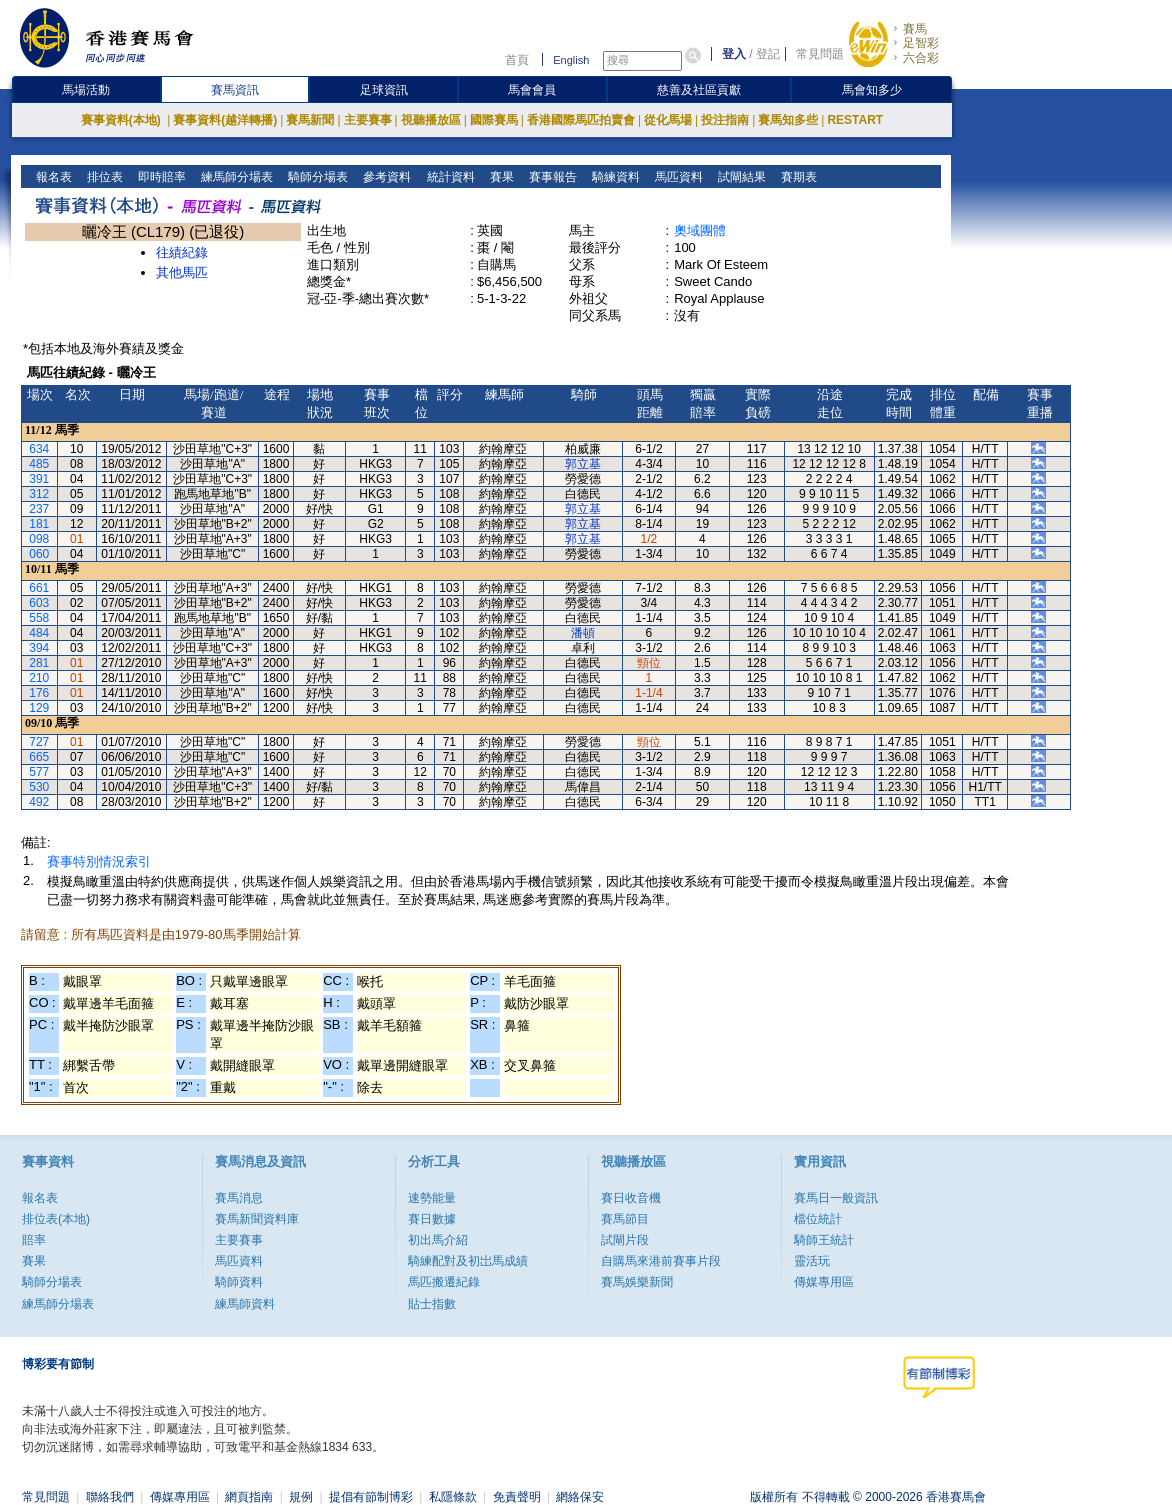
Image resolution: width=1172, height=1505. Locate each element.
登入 (734, 54)
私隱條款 (453, 1497)
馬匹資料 (676, 177)
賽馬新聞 (310, 120)
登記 (768, 54)
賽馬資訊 (235, 90)
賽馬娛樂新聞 (637, 1282)
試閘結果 (739, 177)
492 (39, 802)
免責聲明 (517, 1497)
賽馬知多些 (788, 120)
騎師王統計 (824, 1240)
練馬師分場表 (235, 177)
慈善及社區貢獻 (699, 90)
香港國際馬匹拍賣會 (581, 120)
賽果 (499, 177)
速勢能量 (432, 1198)
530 (39, 787)
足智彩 (921, 43)
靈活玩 (812, 1261)
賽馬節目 (625, 1219)
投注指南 (725, 120)
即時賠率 (160, 177)
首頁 (517, 60)
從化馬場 (668, 120)
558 (39, 618)
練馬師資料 (245, 1304)
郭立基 (583, 464)
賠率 (34, 1240)
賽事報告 (550, 177)
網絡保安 (580, 1497)
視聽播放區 (431, 120)
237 (39, 509)
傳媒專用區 (824, 1282)
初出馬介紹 (438, 1240)
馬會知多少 (872, 90)
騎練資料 (613, 177)
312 (39, 494)
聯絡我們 (110, 1497)
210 (39, 678)
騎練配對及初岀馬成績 (468, 1261)
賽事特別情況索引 (99, 861)
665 (39, 757)
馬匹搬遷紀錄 (444, 1282)
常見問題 (820, 54)
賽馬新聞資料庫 (257, 1219)
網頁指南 (249, 1497)
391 (39, 479)
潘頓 (583, 633)
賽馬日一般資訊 (836, 1198)
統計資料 (448, 177)
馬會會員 (532, 90)
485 (39, 464)
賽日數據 (432, 1219)
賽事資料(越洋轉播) (225, 120)
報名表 (52, 177)
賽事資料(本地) (122, 120)
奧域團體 (700, 230)
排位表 (103, 177)
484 (39, 633)
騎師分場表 (316, 177)
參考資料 (385, 177)
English (571, 60)
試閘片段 (625, 1240)
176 (39, 693)
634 (39, 449)
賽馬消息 (239, 1198)
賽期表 (796, 177)
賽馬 (915, 29)
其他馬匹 (182, 272)
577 (39, 772)
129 (39, 708)
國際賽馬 (494, 120)
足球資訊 (384, 90)
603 (39, 603)
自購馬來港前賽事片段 (661, 1261)
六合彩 (921, 58)
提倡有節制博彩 (371, 1497)
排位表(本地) (56, 1219)
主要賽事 (368, 120)
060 (39, 554)
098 (39, 539)
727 (39, 742)
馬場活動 (86, 90)
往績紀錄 (182, 252)
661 (39, 588)
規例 (301, 1497)
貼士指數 (432, 1304)
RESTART (855, 120)
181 (39, 524)
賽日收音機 (631, 1198)
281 (39, 663)
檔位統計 (818, 1219)
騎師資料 (239, 1282)
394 (39, 648)
